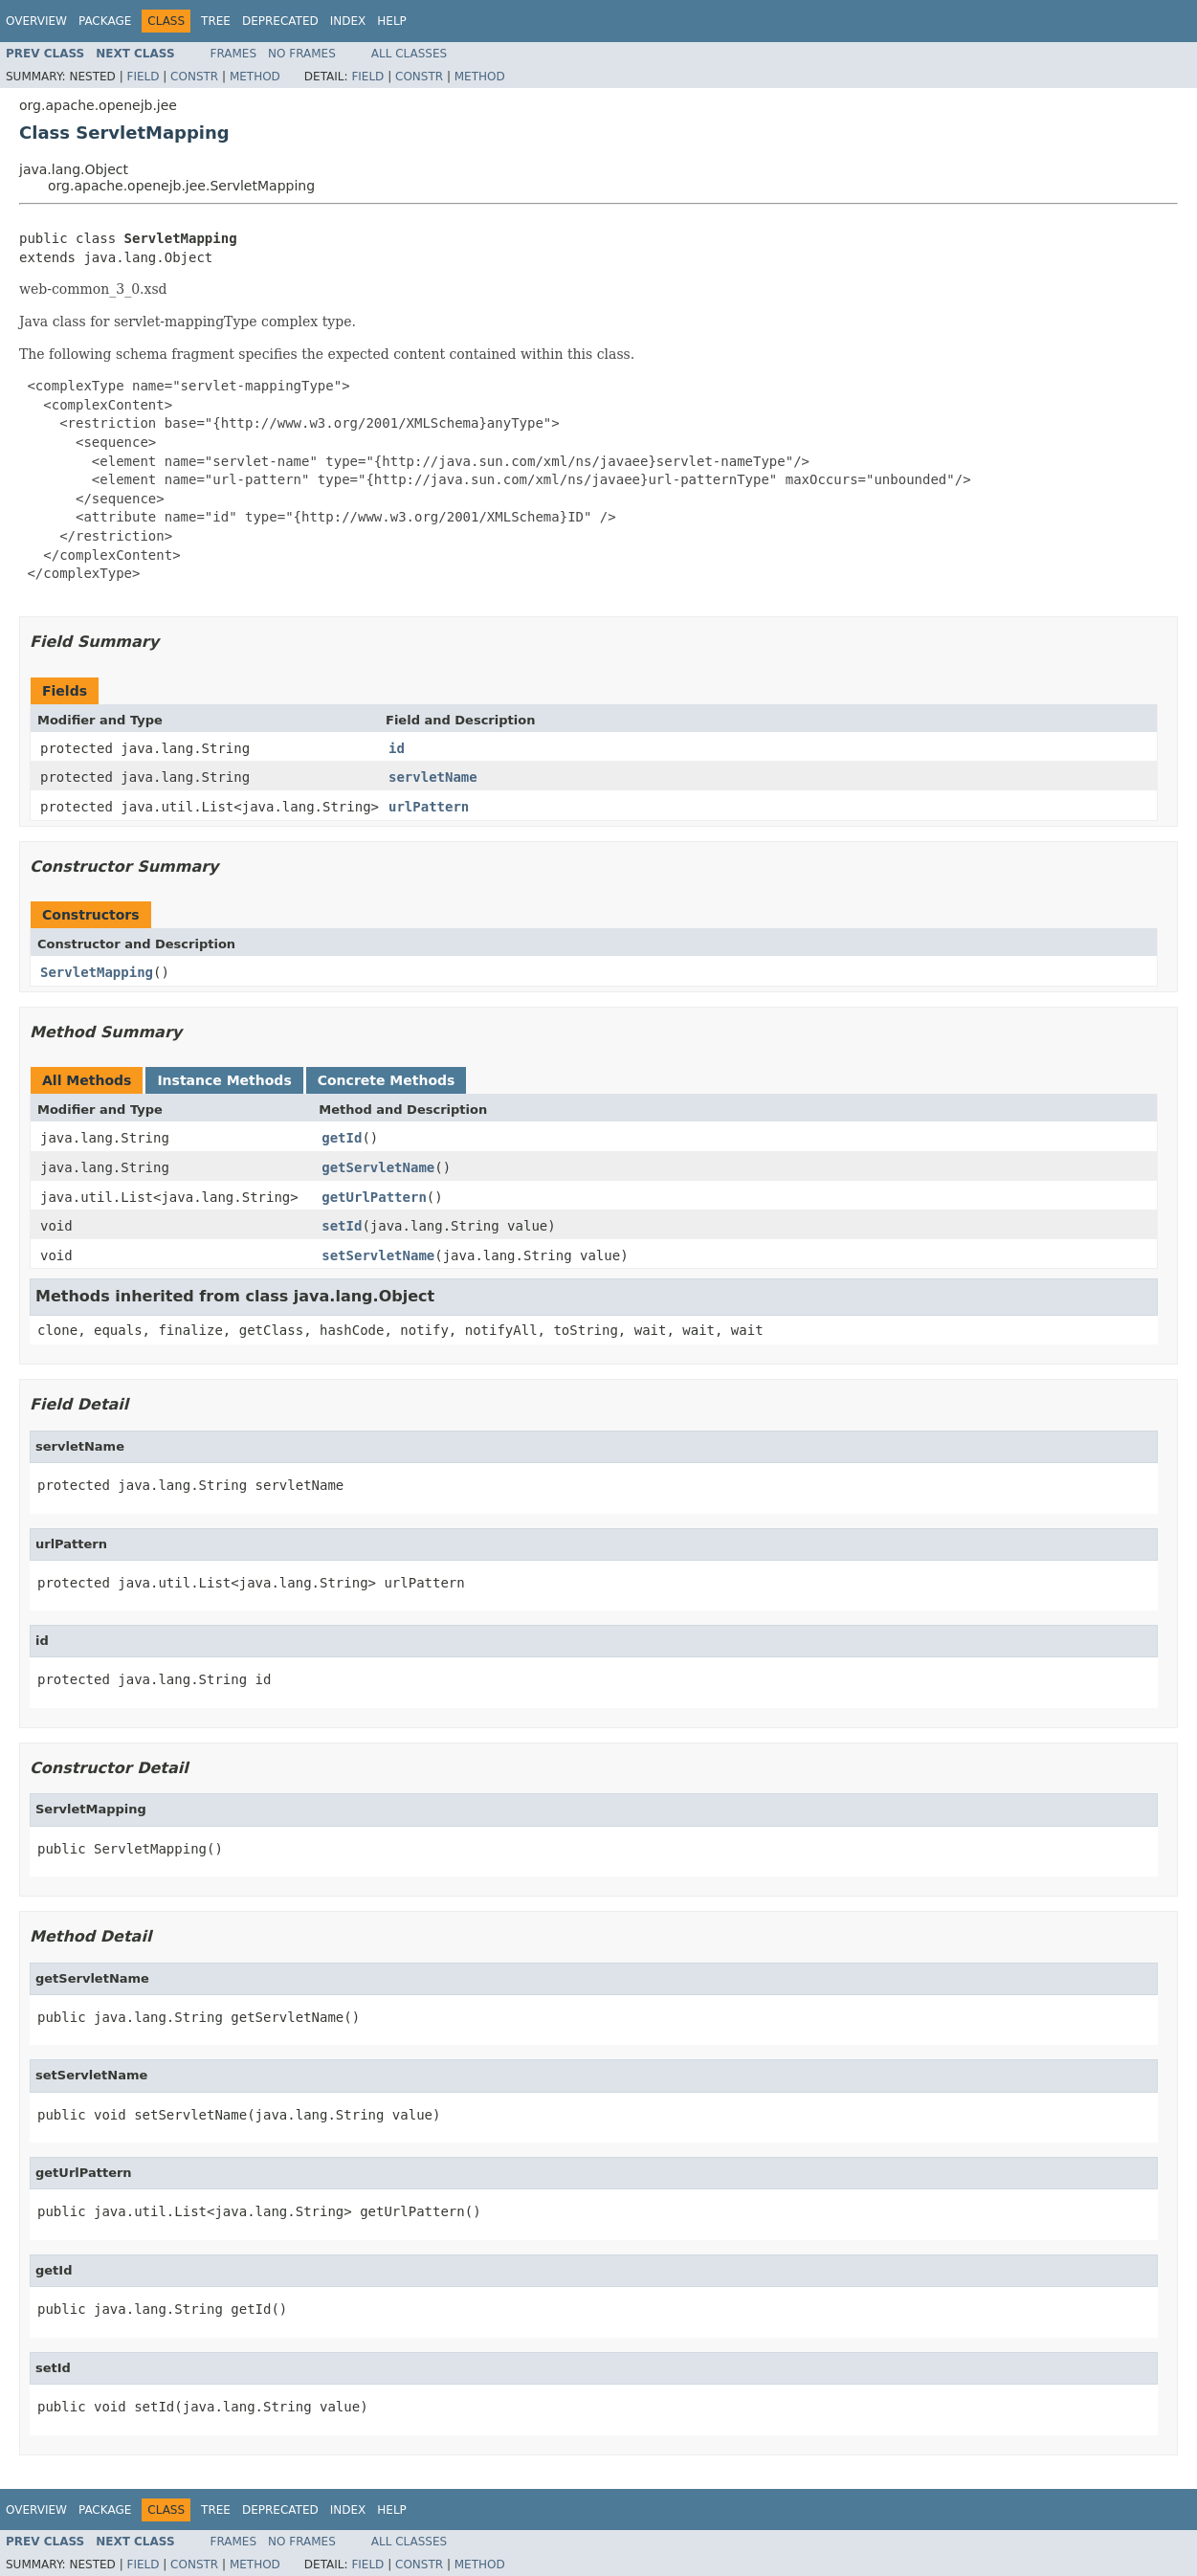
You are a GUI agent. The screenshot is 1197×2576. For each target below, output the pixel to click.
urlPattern (428, 806)
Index (348, 21)
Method (255, 76)
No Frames (302, 53)
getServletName (377, 1167)
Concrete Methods (386, 1080)
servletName (432, 777)
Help (392, 21)
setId (341, 1225)
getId (341, 1137)
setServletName (377, 1255)
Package (104, 21)
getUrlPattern (374, 1197)
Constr (194, 76)
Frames (234, 53)
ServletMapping (96, 972)
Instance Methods (224, 1080)
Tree (216, 21)
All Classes (409, 53)
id (396, 748)
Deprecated (280, 21)
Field (142, 76)
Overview (36, 21)
